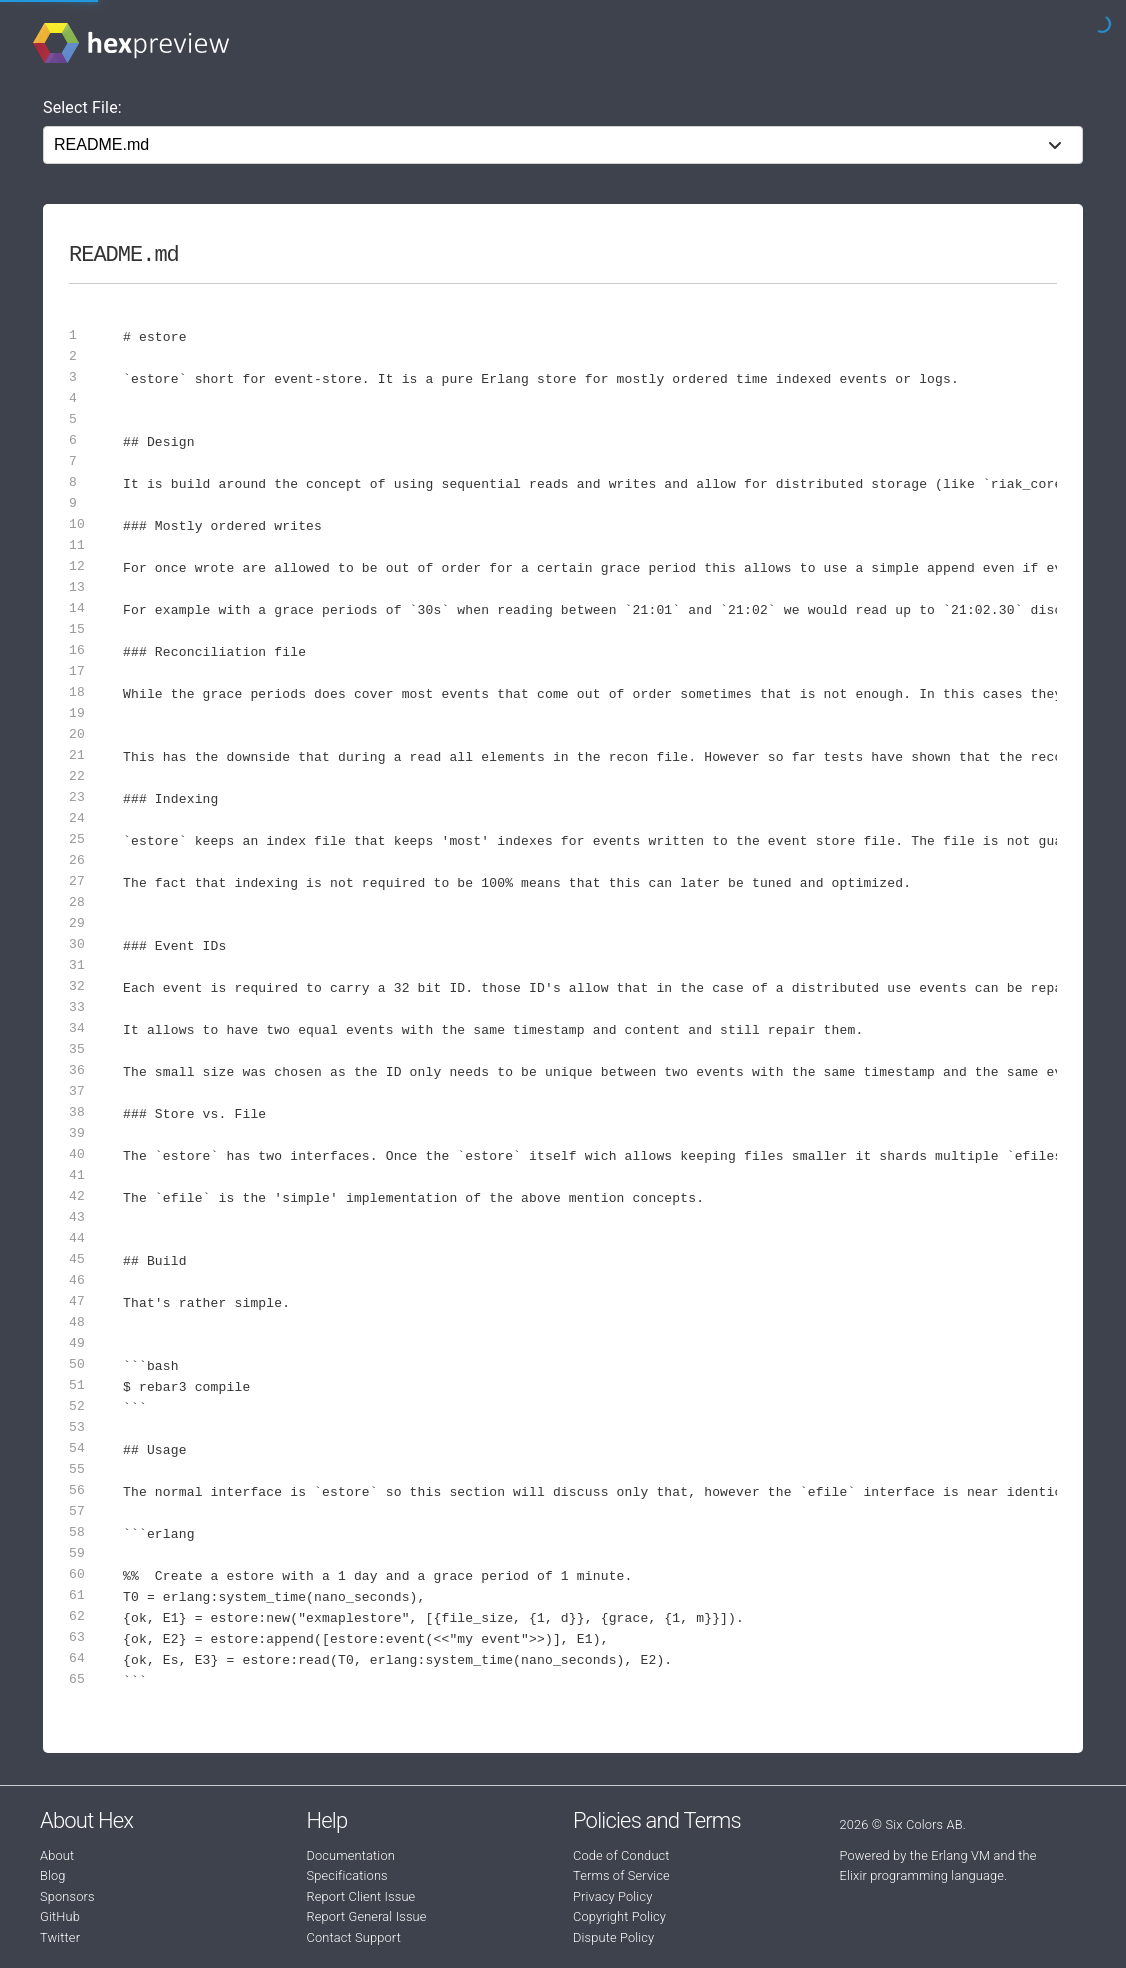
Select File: (82, 107)
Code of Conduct (621, 1855)
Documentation (351, 1855)
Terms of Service (621, 1875)
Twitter (60, 1937)
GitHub (60, 1916)
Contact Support (354, 1937)
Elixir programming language (922, 1875)
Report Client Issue (361, 1896)
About (57, 1855)
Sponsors (67, 1896)
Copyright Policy (619, 1916)
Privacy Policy (612, 1896)
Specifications (347, 1875)
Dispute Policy (613, 1937)
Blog (53, 1875)
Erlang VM (960, 1855)
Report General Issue (367, 1916)
